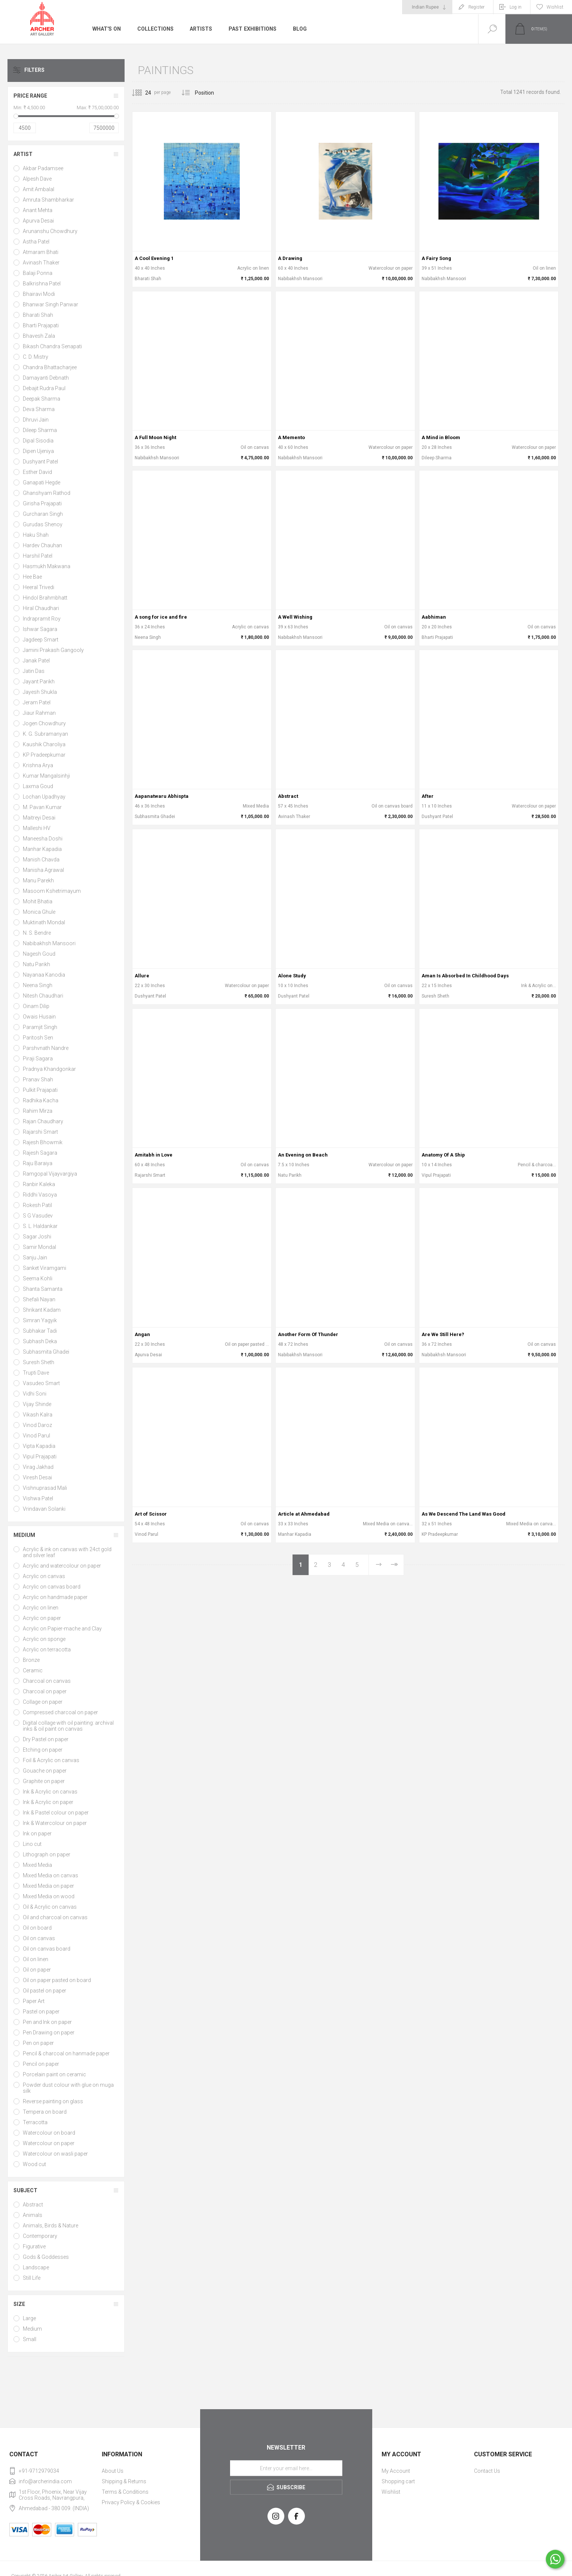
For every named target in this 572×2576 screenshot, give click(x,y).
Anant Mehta (37, 210)
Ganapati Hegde (41, 483)
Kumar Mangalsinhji (46, 776)
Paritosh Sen (38, 1038)
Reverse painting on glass (53, 2101)
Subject (25, 2190)
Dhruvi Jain (36, 420)
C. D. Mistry (35, 357)
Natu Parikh (36, 964)
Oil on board (37, 1928)
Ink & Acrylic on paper (48, 1802)
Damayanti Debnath (46, 378)
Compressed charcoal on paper (60, 1712)
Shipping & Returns (124, 2481)
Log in (515, 7)
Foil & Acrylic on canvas (51, 1760)
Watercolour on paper (48, 2143)
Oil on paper (37, 1970)
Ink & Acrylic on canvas (50, 1792)
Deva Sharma (39, 409)
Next (378, 1565)
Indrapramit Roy (42, 619)
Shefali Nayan (39, 1299)
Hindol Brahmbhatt (45, 598)
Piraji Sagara (38, 1059)
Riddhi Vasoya (40, 1195)
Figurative (34, 2246)
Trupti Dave (36, 1373)
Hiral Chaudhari (41, 608)
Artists (201, 29)
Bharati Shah (38, 315)
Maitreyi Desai (39, 818)
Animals (32, 2215)
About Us (112, 2471)
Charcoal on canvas (47, 1681)
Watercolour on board (49, 2133)
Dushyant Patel (40, 462)
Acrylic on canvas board (51, 1587)
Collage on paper (42, 1702)
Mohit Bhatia (37, 901)
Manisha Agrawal (43, 870)
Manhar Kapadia (42, 849)
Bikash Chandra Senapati (52, 346)
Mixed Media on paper (48, 1886)
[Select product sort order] (210, 92)
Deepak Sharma (41, 399)
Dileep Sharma (40, 430)
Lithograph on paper (46, 1854)
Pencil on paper (41, 2064)
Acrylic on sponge (44, 1639)
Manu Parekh (38, 880)
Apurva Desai (38, 221)
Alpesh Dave (37, 179)
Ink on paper (37, 1834)
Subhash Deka (40, 1341)
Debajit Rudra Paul (44, 388)
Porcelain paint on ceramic (54, 2074)
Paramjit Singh (40, 1027)
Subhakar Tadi (40, 1331)
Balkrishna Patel (42, 284)
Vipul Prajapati (39, 1456)
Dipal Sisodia (38, 441)
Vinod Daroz (37, 1425)
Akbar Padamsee (43, 168)
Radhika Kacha (40, 1100)
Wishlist (391, 2492)
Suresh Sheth (38, 1362)
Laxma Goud (38, 786)
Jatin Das (34, 671)
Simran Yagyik (40, 1320)
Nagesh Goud (39, 954)
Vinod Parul (36, 1436)
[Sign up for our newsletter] (286, 2468)
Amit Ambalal (38, 189)
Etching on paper (42, 1750)
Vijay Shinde (37, 1404)
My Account (396, 2471)
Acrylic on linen (40, 1608)
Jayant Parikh (39, 681)
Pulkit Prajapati (40, 1090)
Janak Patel (36, 661)
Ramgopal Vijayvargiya (50, 1174)
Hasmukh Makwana (46, 566)
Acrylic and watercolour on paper (62, 1566)
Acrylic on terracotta (47, 1650)
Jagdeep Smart (40, 640)
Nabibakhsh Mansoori (49, 943)
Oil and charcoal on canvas (55, 1917)
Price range (30, 96)
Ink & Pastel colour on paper (56, 1813)
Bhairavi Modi (39, 294)
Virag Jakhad (38, 1467)
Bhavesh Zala (39, 336)
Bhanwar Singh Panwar (50, 304)
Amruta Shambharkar (48, 200)
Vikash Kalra (37, 1415)
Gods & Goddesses (46, 2257)
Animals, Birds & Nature (50, 2226)
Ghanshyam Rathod (46, 493)
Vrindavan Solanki (44, 1509)
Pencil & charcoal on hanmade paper (66, 2053)
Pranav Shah (38, 1079)
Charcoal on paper (45, 1691)
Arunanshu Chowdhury (50, 231)
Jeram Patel (37, 702)
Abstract (33, 2205)
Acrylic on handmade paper (55, 1597)
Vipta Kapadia (39, 1446)
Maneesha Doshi (42, 839)
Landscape (36, 2267)
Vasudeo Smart (41, 1383)
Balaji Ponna (37, 273)
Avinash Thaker (41, 263)
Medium (24, 1535)
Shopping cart (398, 2481)
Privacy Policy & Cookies (131, 2502)
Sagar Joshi (37, 1237)
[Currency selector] (427, 7)
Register (476, 7)
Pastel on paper (41, 2012)
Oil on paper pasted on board (57, 1980)
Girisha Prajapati (42, 503)
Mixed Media (37, 1865)
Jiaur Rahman (39, 713)
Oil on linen (35, 1959)
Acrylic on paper (42, 1618)
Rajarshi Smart (40, 1132)
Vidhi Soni (34, 1394)
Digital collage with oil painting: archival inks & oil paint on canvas (68, 1726)
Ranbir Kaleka (39, 1184)
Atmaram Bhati (40, 252)
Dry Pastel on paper (45, 1739)
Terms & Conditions (125, 2492)
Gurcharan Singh (43, 514)
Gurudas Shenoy (42, 524)
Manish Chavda (41, 860)
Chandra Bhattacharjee (50, 367)
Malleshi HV (37, 828)
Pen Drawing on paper (48, 2033)
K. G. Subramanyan (45, 734)
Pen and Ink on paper (47, 2022)
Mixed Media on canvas (50, 1875)
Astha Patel (36, 242)
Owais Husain (39, 1017)
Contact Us (487, 2471)
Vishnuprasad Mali (45, 1488)
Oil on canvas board (46, 1949)
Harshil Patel (37, 556)
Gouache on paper (45, 1771)
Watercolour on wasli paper (55, 2154)
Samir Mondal (39, 1247)
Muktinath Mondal (44, 922)
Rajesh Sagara (40, 1153)
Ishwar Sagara (40, 629)
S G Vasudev (38, 1216)
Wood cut (34, 2164)
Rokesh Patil (37, 1205)
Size (19, 2304)
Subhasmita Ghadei (46, 1352)
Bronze (31, 1660)
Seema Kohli (37, 1278)
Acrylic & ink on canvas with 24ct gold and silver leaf (67, 1552)
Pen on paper (38, 2043)
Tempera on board (45, 2112)
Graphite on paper (44, 1781)
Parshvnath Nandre (45, 1048)
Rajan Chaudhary (43, 1121)
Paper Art (34, 2001)
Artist (23, 154)
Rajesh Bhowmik (42, 1142)
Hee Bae (32, 577)
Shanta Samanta (42, 1289)
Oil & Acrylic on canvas (50, 1907)
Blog (299, 29)
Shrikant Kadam (42, 1310)
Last (393, 1565)
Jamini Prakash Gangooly (53, 650)
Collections (155, 29)
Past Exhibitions (252, 29)
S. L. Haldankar (40, 1226)
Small (29, 2339)
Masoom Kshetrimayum (52, 891)
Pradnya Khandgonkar (49, 1069)
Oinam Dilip (36, 1006)
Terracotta (35, 2122)
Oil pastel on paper (44, 1991)
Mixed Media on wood (48, 1896)
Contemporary (40, 2236)
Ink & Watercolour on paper (55, 1823)
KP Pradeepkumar (44, 755)
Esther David (37, 472)
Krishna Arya (38, 765)
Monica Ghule (39, 912)
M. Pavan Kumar (42, 807)
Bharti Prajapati (41, 325)
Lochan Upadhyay (44, 797)
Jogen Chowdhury (44, 723)
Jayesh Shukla (40, 692)
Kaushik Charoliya (44, 744)
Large (29, 2318)
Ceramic (33, 1670)
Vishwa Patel (38, 1498)
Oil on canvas (39, 1938)
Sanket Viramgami (44, 1268)
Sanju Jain (35, 1258)
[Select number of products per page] (142, 92)
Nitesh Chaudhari (43, 996)
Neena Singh (37, 985)
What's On (106, 29)
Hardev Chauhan (42, 545)
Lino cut (32, 1844)
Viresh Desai (37, 1477)
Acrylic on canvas (44, 1576)
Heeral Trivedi (38, 587)
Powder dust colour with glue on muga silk (68, 2088)
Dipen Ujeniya (38, 451)
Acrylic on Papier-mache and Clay (62, 1629)
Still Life (31, 2278)
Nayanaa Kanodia (44, 975)
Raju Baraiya (37, 1163)
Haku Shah (36, 535)
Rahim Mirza (37, 1111)
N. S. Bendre (37, 933)
